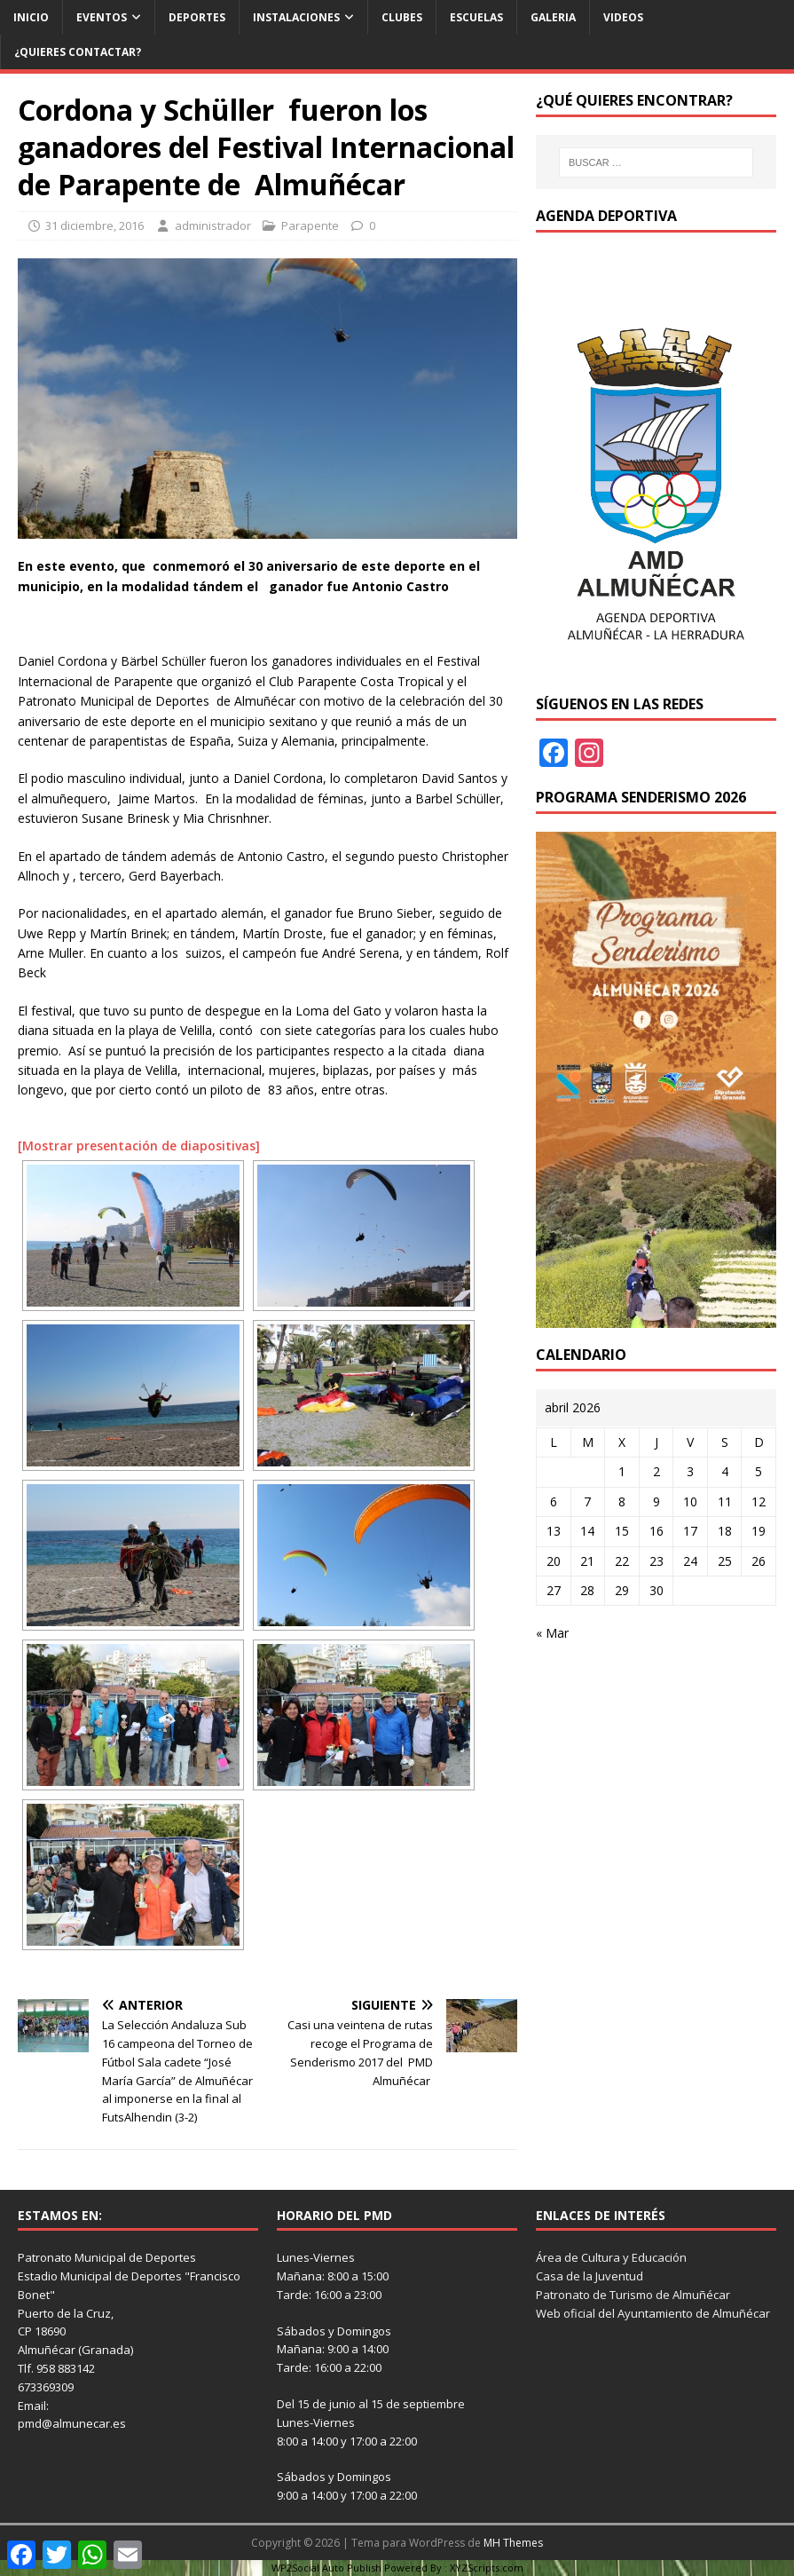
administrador (213, 225)
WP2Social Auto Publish (326, 2567)
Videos (623, 17)
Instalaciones (296, 17)
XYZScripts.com (486, 2567)
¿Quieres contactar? (77, 51)
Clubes (401, 17)
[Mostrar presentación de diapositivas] (139, 1145)
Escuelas (476, 17)
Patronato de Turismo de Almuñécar (633, 2295)
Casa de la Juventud (589, 2276)
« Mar (552, 1632)
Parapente (310, 225)
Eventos (101, 17)
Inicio (31, 17)
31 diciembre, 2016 (94, 225)
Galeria (553, 17)
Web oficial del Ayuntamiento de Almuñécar (653, 2313)
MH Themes (513, 2542)
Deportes (197, 17)
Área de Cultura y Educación (611, 2257)
